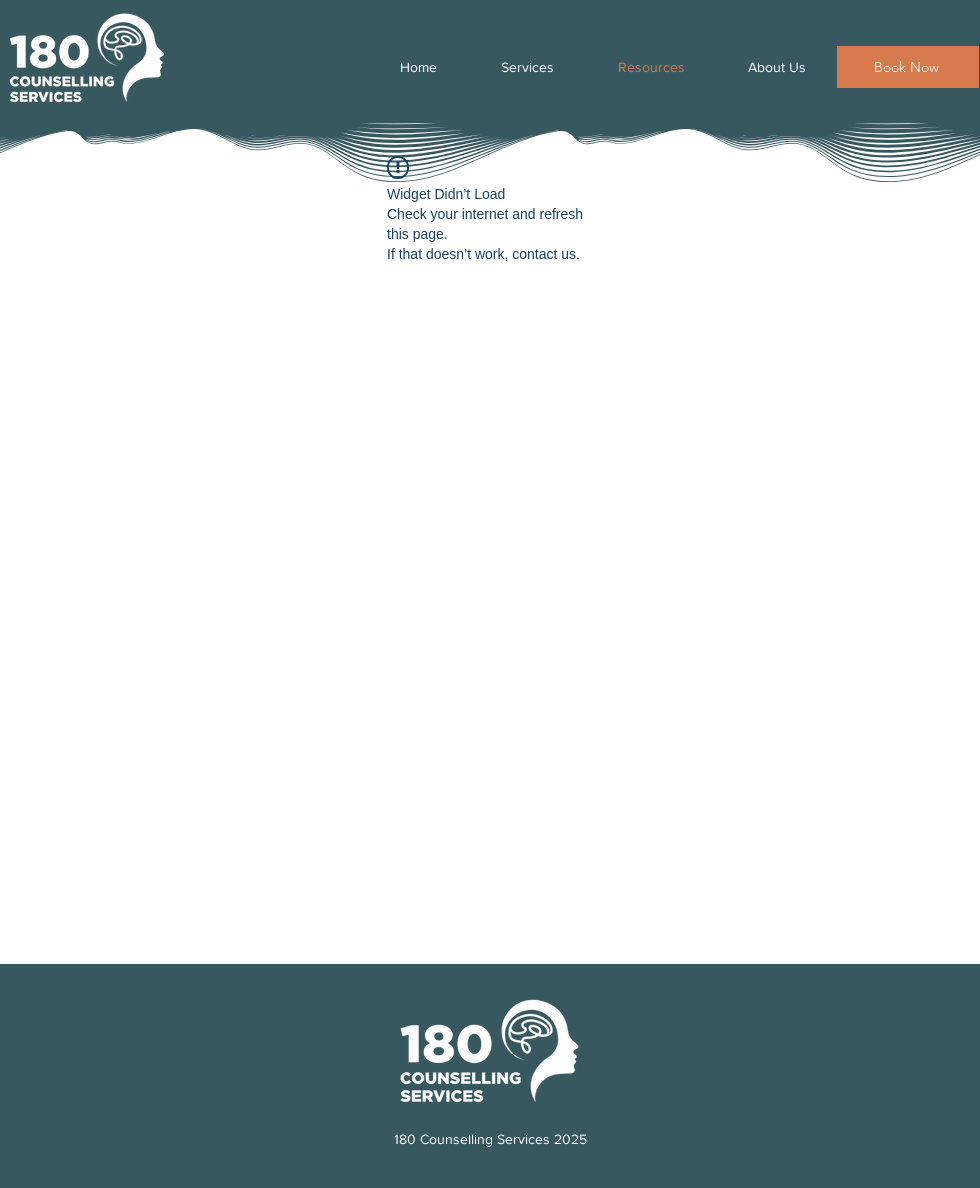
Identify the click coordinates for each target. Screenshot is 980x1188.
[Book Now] (908, 67)
